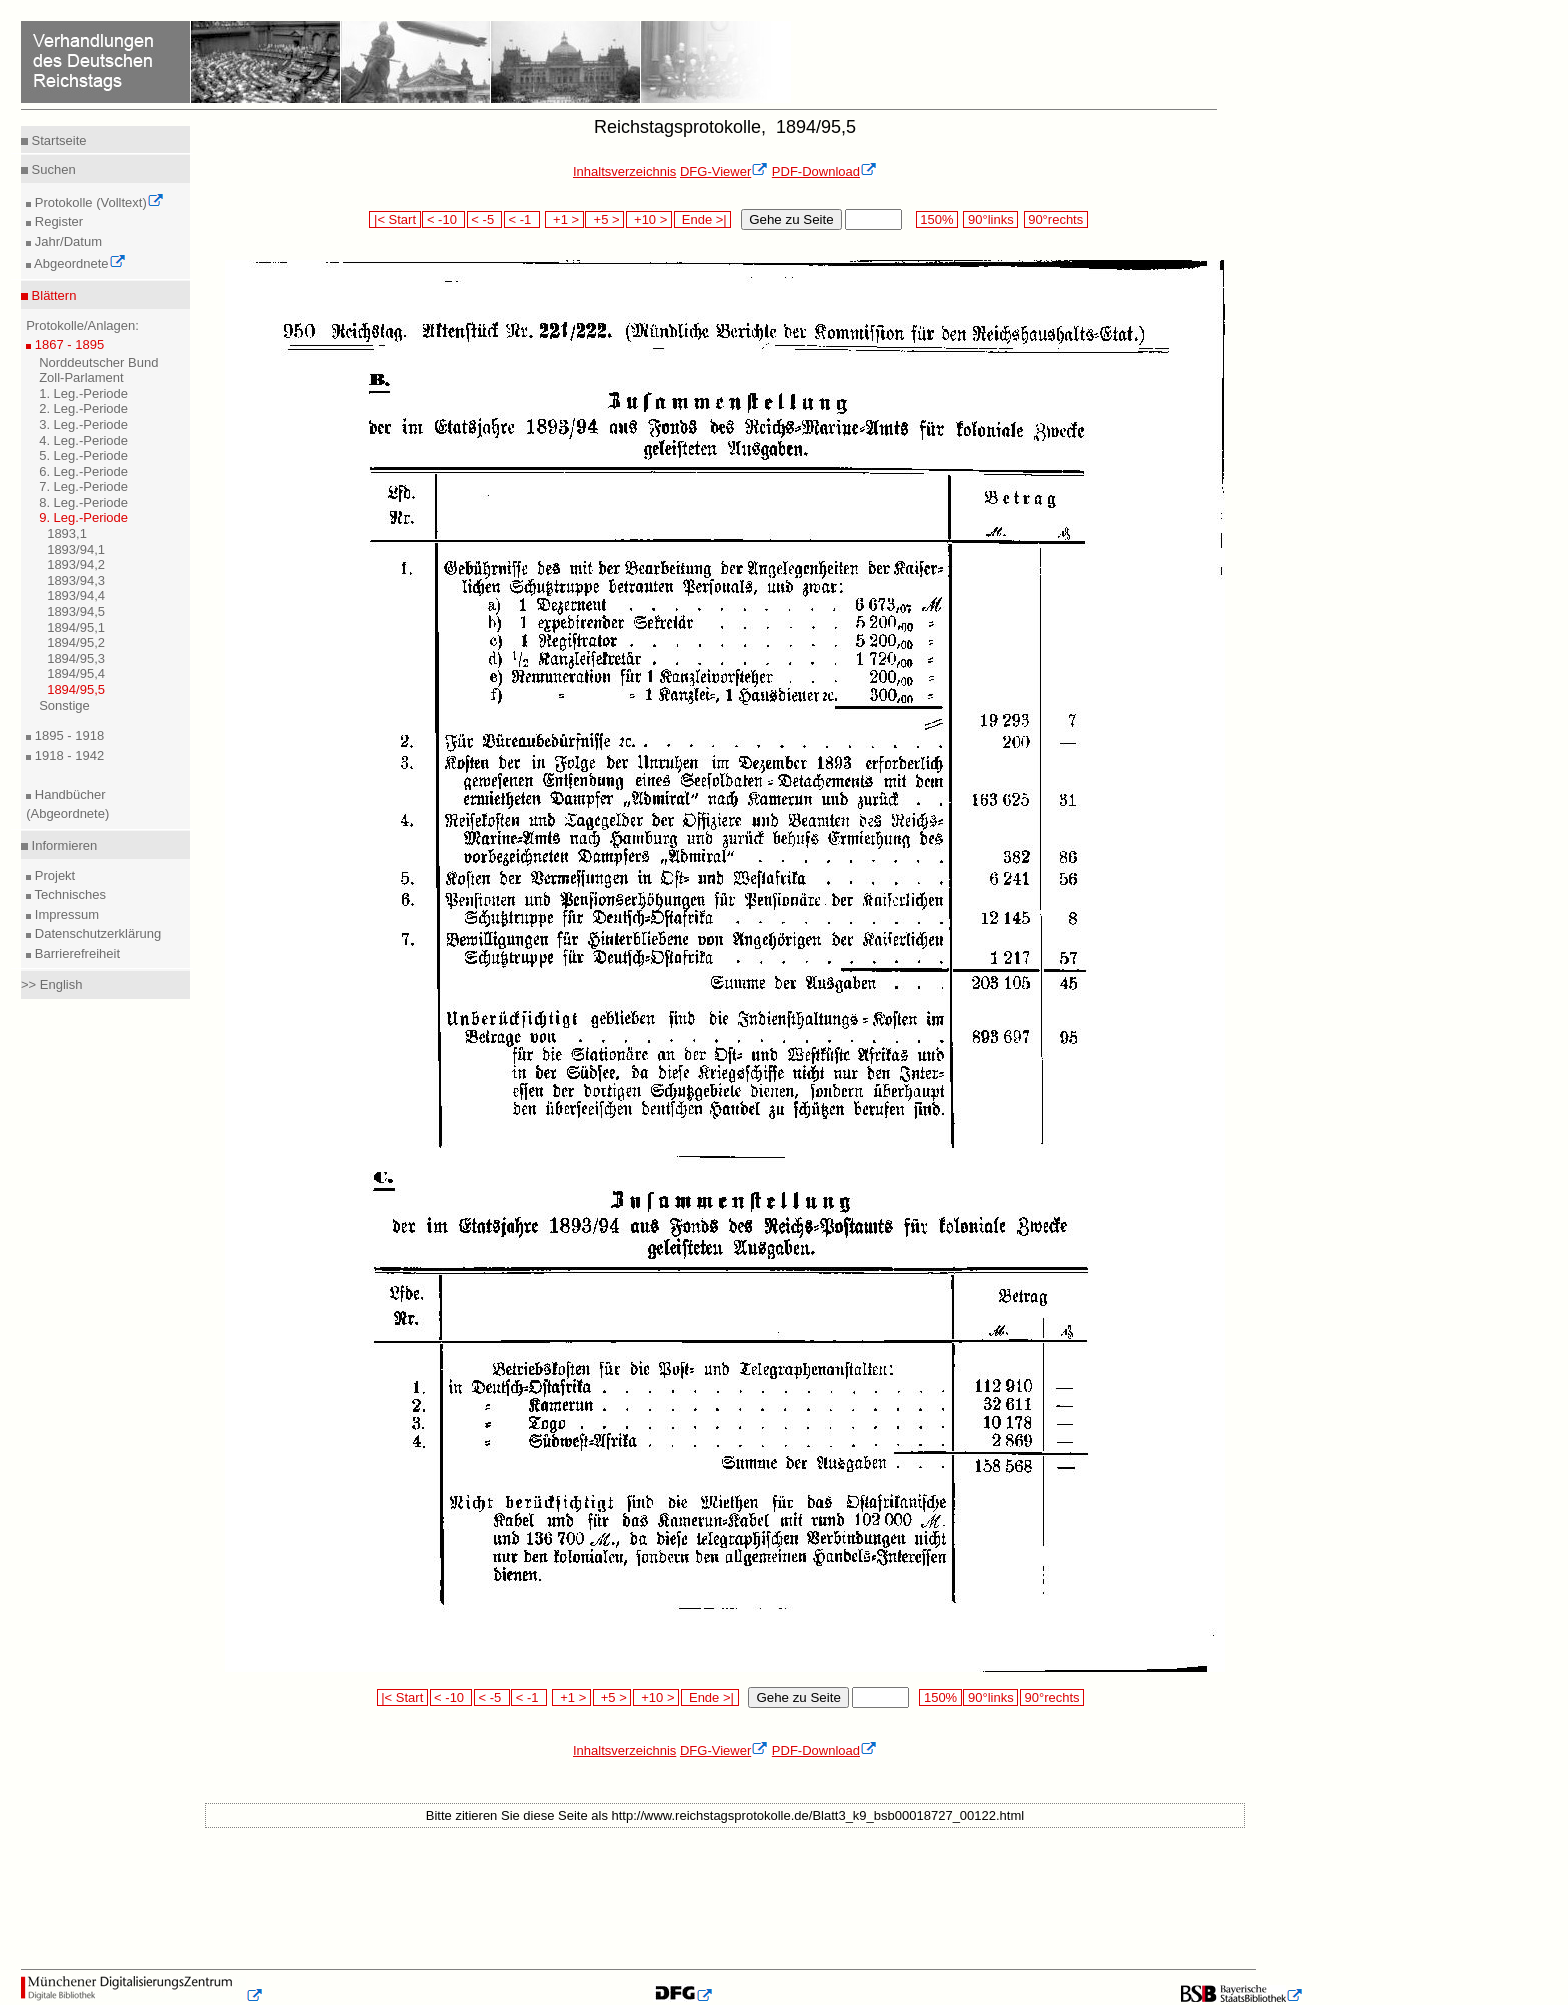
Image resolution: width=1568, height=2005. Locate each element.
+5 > (604, 219)
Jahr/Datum (66, 241)
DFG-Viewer (724, 171)
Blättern (52, 295)
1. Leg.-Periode (83, 393)
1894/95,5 (76, 689)
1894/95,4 (76, 673)
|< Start (394, 219)
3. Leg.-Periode (83, 424)
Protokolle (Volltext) (97, 202)
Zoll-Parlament (81, 377)
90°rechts (1056, 219)
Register (57, 221)
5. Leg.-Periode (83, 455)
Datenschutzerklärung (96, 933)
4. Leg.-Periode (83, 440)
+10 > (649, 219)
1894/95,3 (76, 658)
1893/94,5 (76, 611)
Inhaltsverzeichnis (624, 171)
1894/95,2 (76, 642)
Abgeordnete (78, 263)
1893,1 (67, 533)
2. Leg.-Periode (83, 408)
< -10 (443, 219)
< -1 (522, 219)
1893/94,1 (76, 549)
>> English (51, 984)
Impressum (65, 914)
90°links (990, 219)
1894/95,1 (76, 627)
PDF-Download (824, 171)
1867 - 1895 (67, 344)
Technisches (68, 894)
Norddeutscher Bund (98, 362)
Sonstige (64, 705)
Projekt (53, 875)
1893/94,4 (76, 595)
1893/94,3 (76, 580)
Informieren (62, 845)
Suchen (52, 169)
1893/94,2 (76, 564)
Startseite (57, 140)
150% (937, 219)
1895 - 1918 (67, 735)
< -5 (485, 219)
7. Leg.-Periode (83, 486)
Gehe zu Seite (791, 219)
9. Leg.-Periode (83, 517)
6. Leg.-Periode (83, 471)
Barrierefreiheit (75, 953)
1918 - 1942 (67, 755)
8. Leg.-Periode (83, 502)
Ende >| (703, 219)
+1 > (564, 219)
